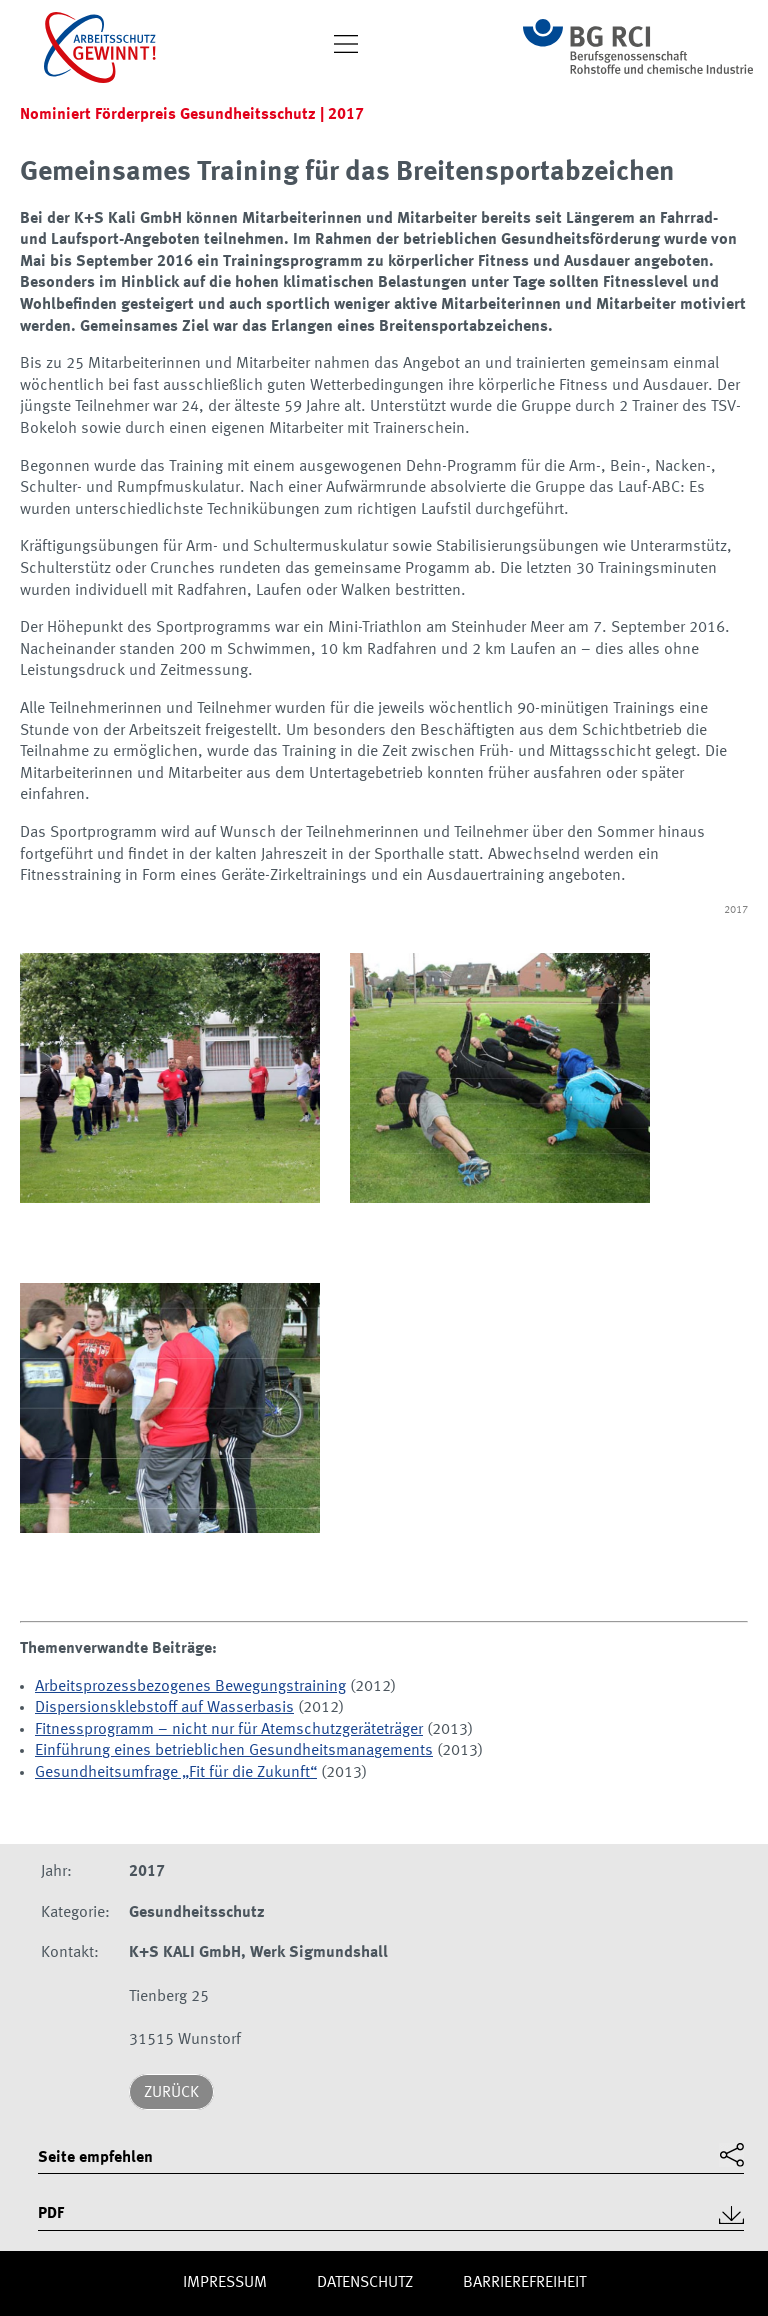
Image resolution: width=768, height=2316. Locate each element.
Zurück (171, 2093)
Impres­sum (225, 2283)
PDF (51, 2214)
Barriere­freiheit (524, 2283)
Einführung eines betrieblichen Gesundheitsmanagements (234, 1751)
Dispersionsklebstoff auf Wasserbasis (164, 1708)
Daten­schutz (365, 2283)
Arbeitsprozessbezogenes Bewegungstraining (190, 1687)
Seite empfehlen (95, 2158)
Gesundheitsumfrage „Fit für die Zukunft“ (176, 1773)
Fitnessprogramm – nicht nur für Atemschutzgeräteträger (229, 1730)
